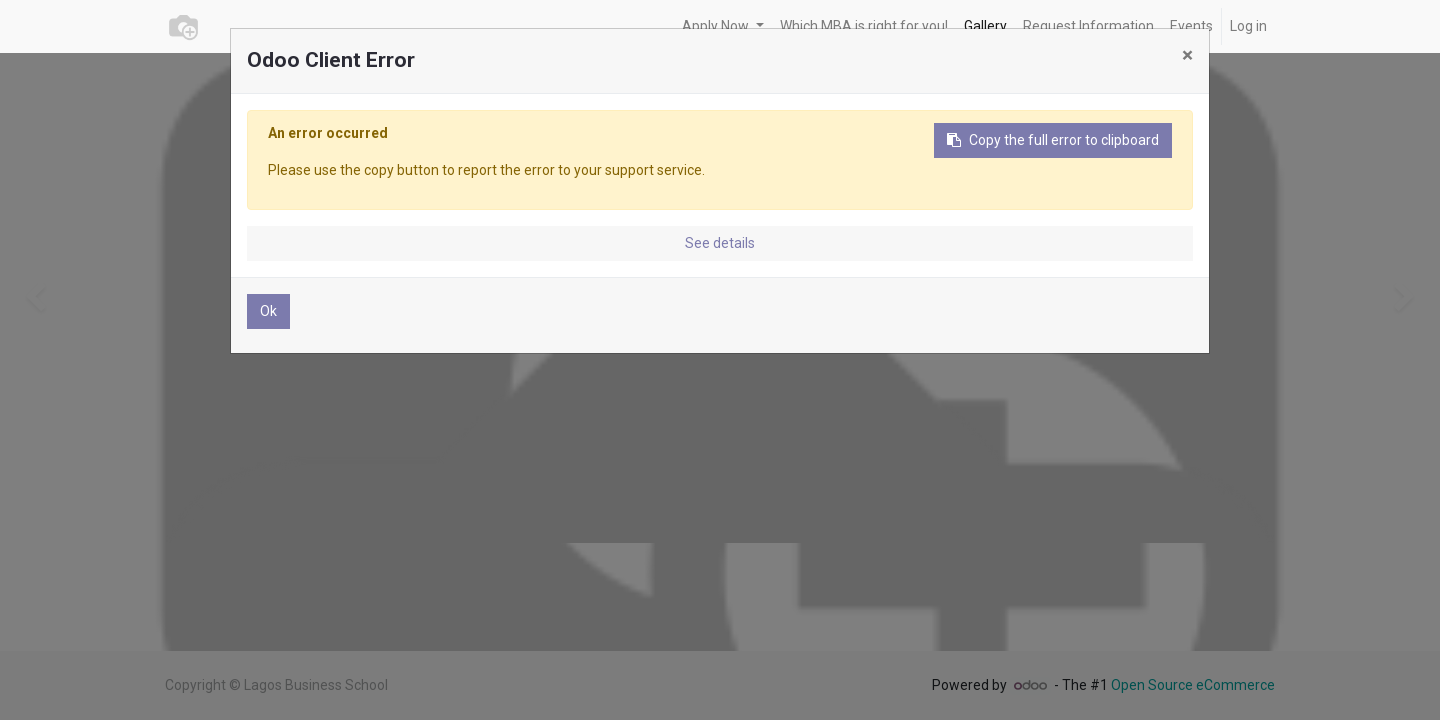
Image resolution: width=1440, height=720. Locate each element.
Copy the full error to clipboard (1053, 140)
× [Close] (1187, 55)
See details (720, 243)
